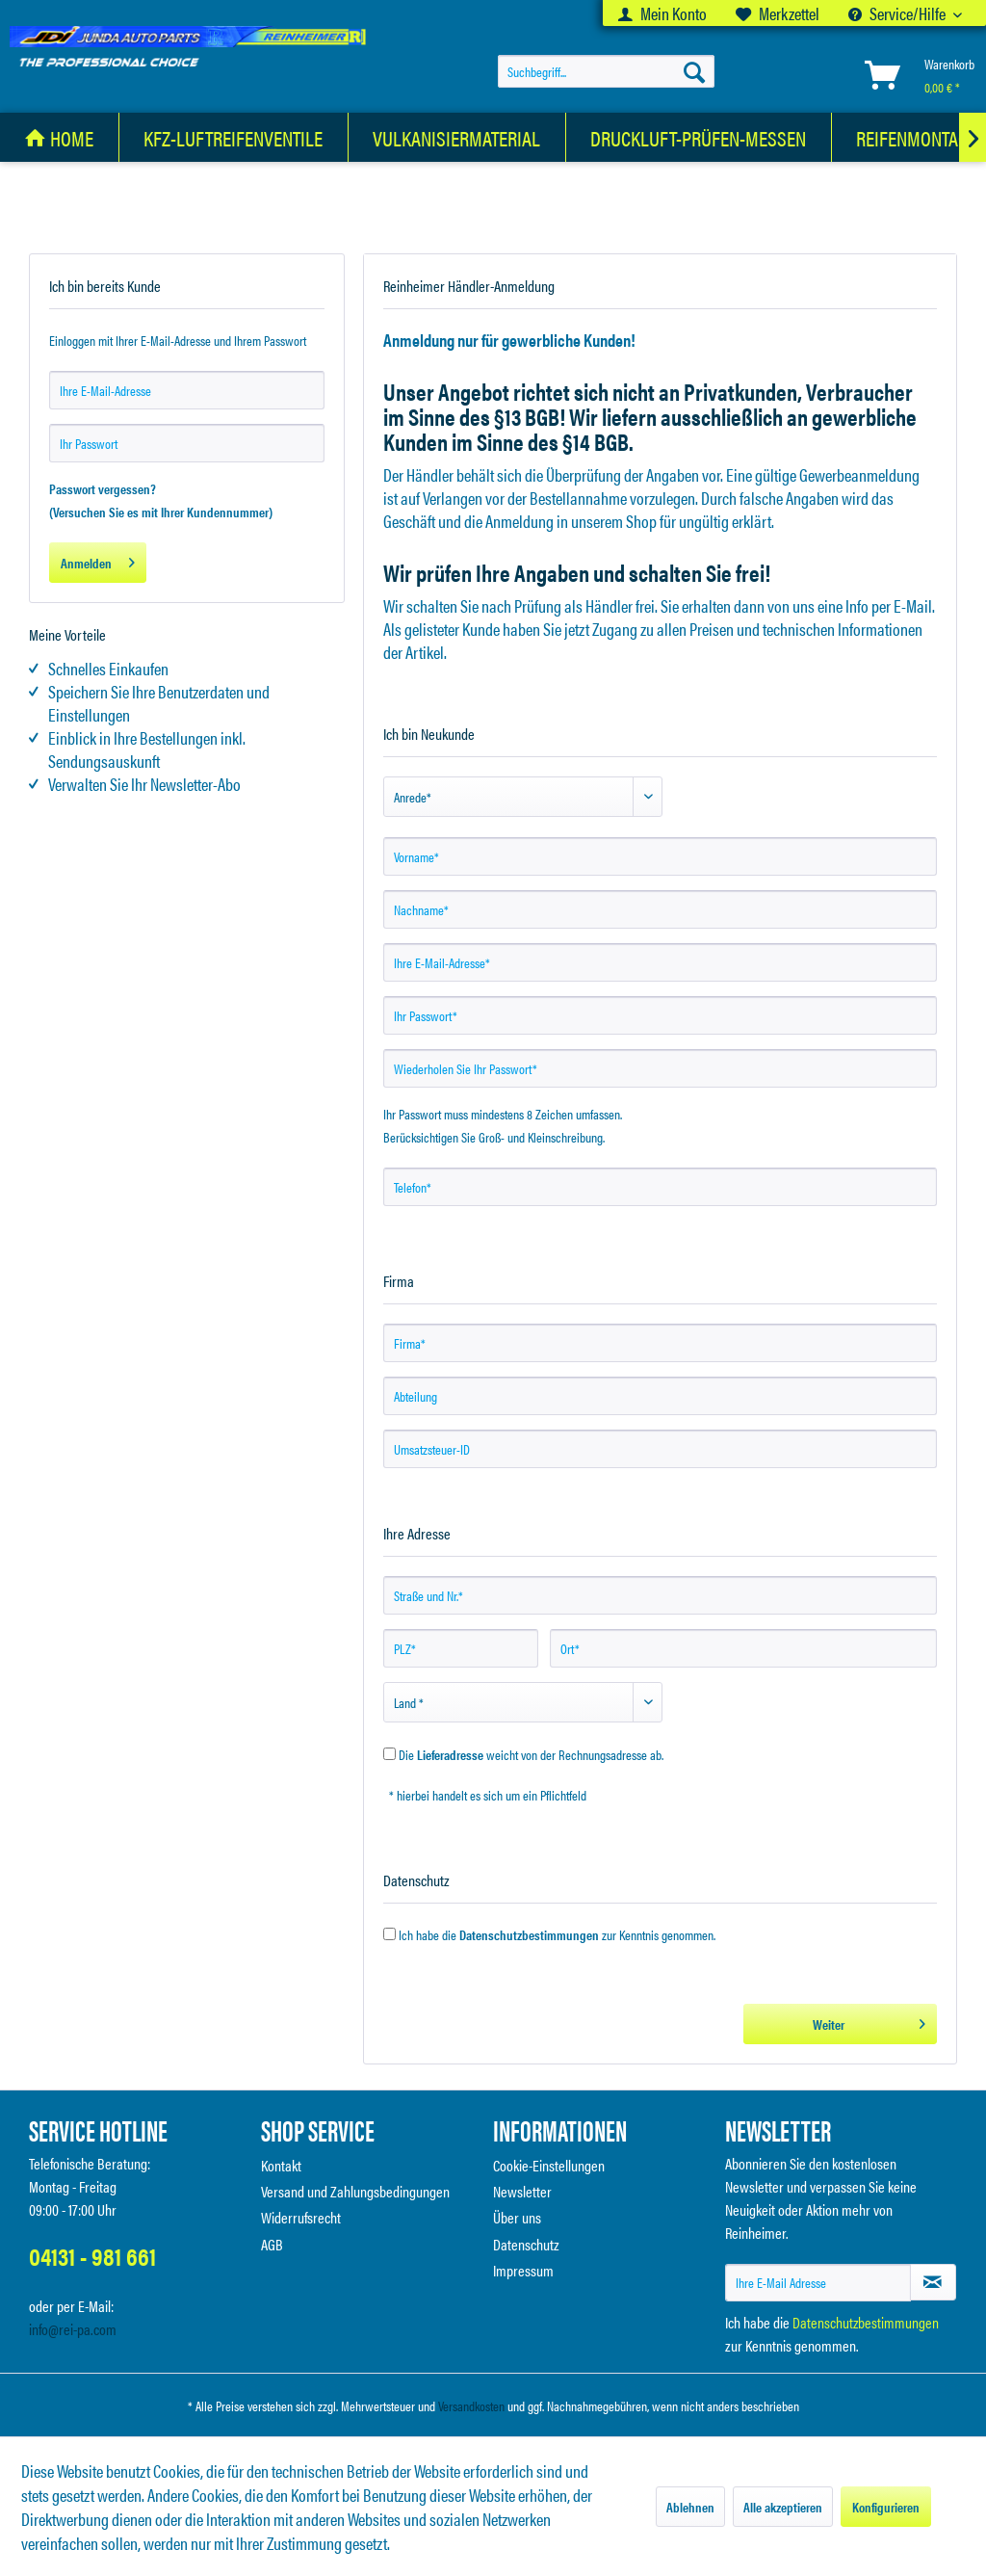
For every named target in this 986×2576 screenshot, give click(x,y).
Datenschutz (526, 2244)
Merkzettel (777, 13)
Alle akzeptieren (782, 2506)
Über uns (517, 2217)
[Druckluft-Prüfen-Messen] (698, 137)
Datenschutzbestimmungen (529, 1934)
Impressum (523, 2270)
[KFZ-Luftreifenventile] (233, 137)
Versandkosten (471, 2405)
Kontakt (281, 2165)
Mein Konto (662, 13)
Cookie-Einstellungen (549, 2165)
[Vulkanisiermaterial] (457, 137)
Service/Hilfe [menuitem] (898, 13)
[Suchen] (694, 71)
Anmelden (98, 559)
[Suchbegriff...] (606, 71)
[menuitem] (662, 13)
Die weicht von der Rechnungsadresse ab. (531, 1754)
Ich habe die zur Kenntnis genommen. (557, 1934)
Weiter (869, 2021)
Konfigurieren (886, 2506)
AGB (272, 2244)
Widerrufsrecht (301, 2217)
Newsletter (522, 2191)
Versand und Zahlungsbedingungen (355, 2191)
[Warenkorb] (915, 74)
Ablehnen (690, 2506)
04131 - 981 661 (92, 2256)
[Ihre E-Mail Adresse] (818, 2282)
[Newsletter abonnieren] (933, 2282)
